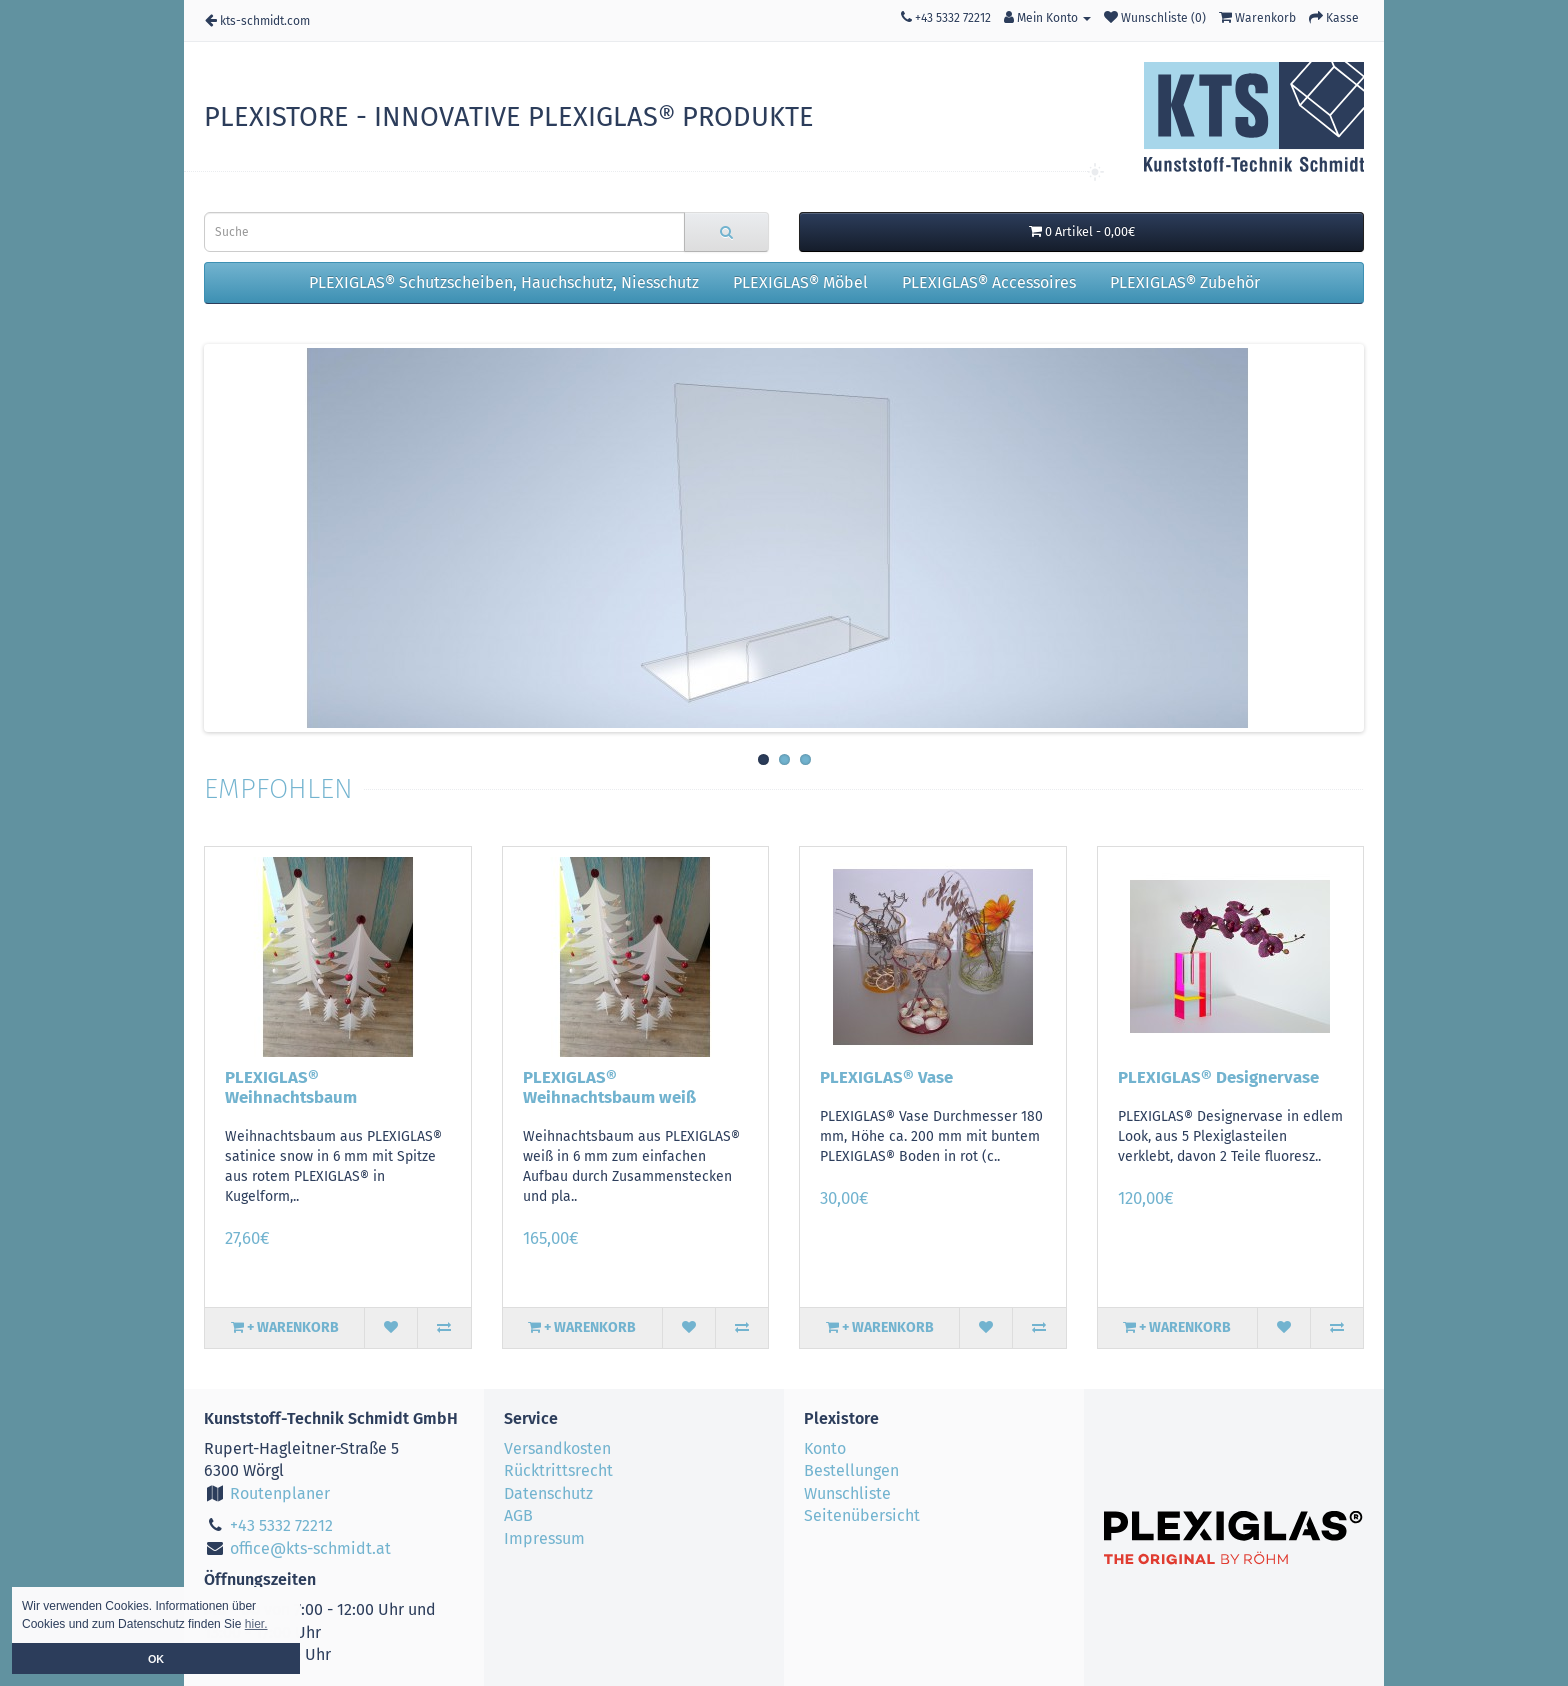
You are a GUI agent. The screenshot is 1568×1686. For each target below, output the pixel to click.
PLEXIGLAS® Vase (886, 1077)
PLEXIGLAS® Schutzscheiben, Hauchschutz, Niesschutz (504, 282)
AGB (518, 1515)
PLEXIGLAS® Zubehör (1185, 282)
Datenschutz (548, 1493)
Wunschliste (847, 1493)
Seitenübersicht (862, 1515)
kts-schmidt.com (257, 20)
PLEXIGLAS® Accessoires (989, 282)
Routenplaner (267, 1493)
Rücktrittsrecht (558, 1470)
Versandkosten (557, 1448)
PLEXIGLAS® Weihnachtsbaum (291, 1087)
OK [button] (156, 1659)
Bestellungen (851, 1470)
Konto (825, 1448)
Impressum (544, 1538)
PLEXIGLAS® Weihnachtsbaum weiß (609, 1087)
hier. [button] (256, 1624)
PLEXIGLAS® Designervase (1218, 1077)
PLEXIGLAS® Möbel (800, 282)
